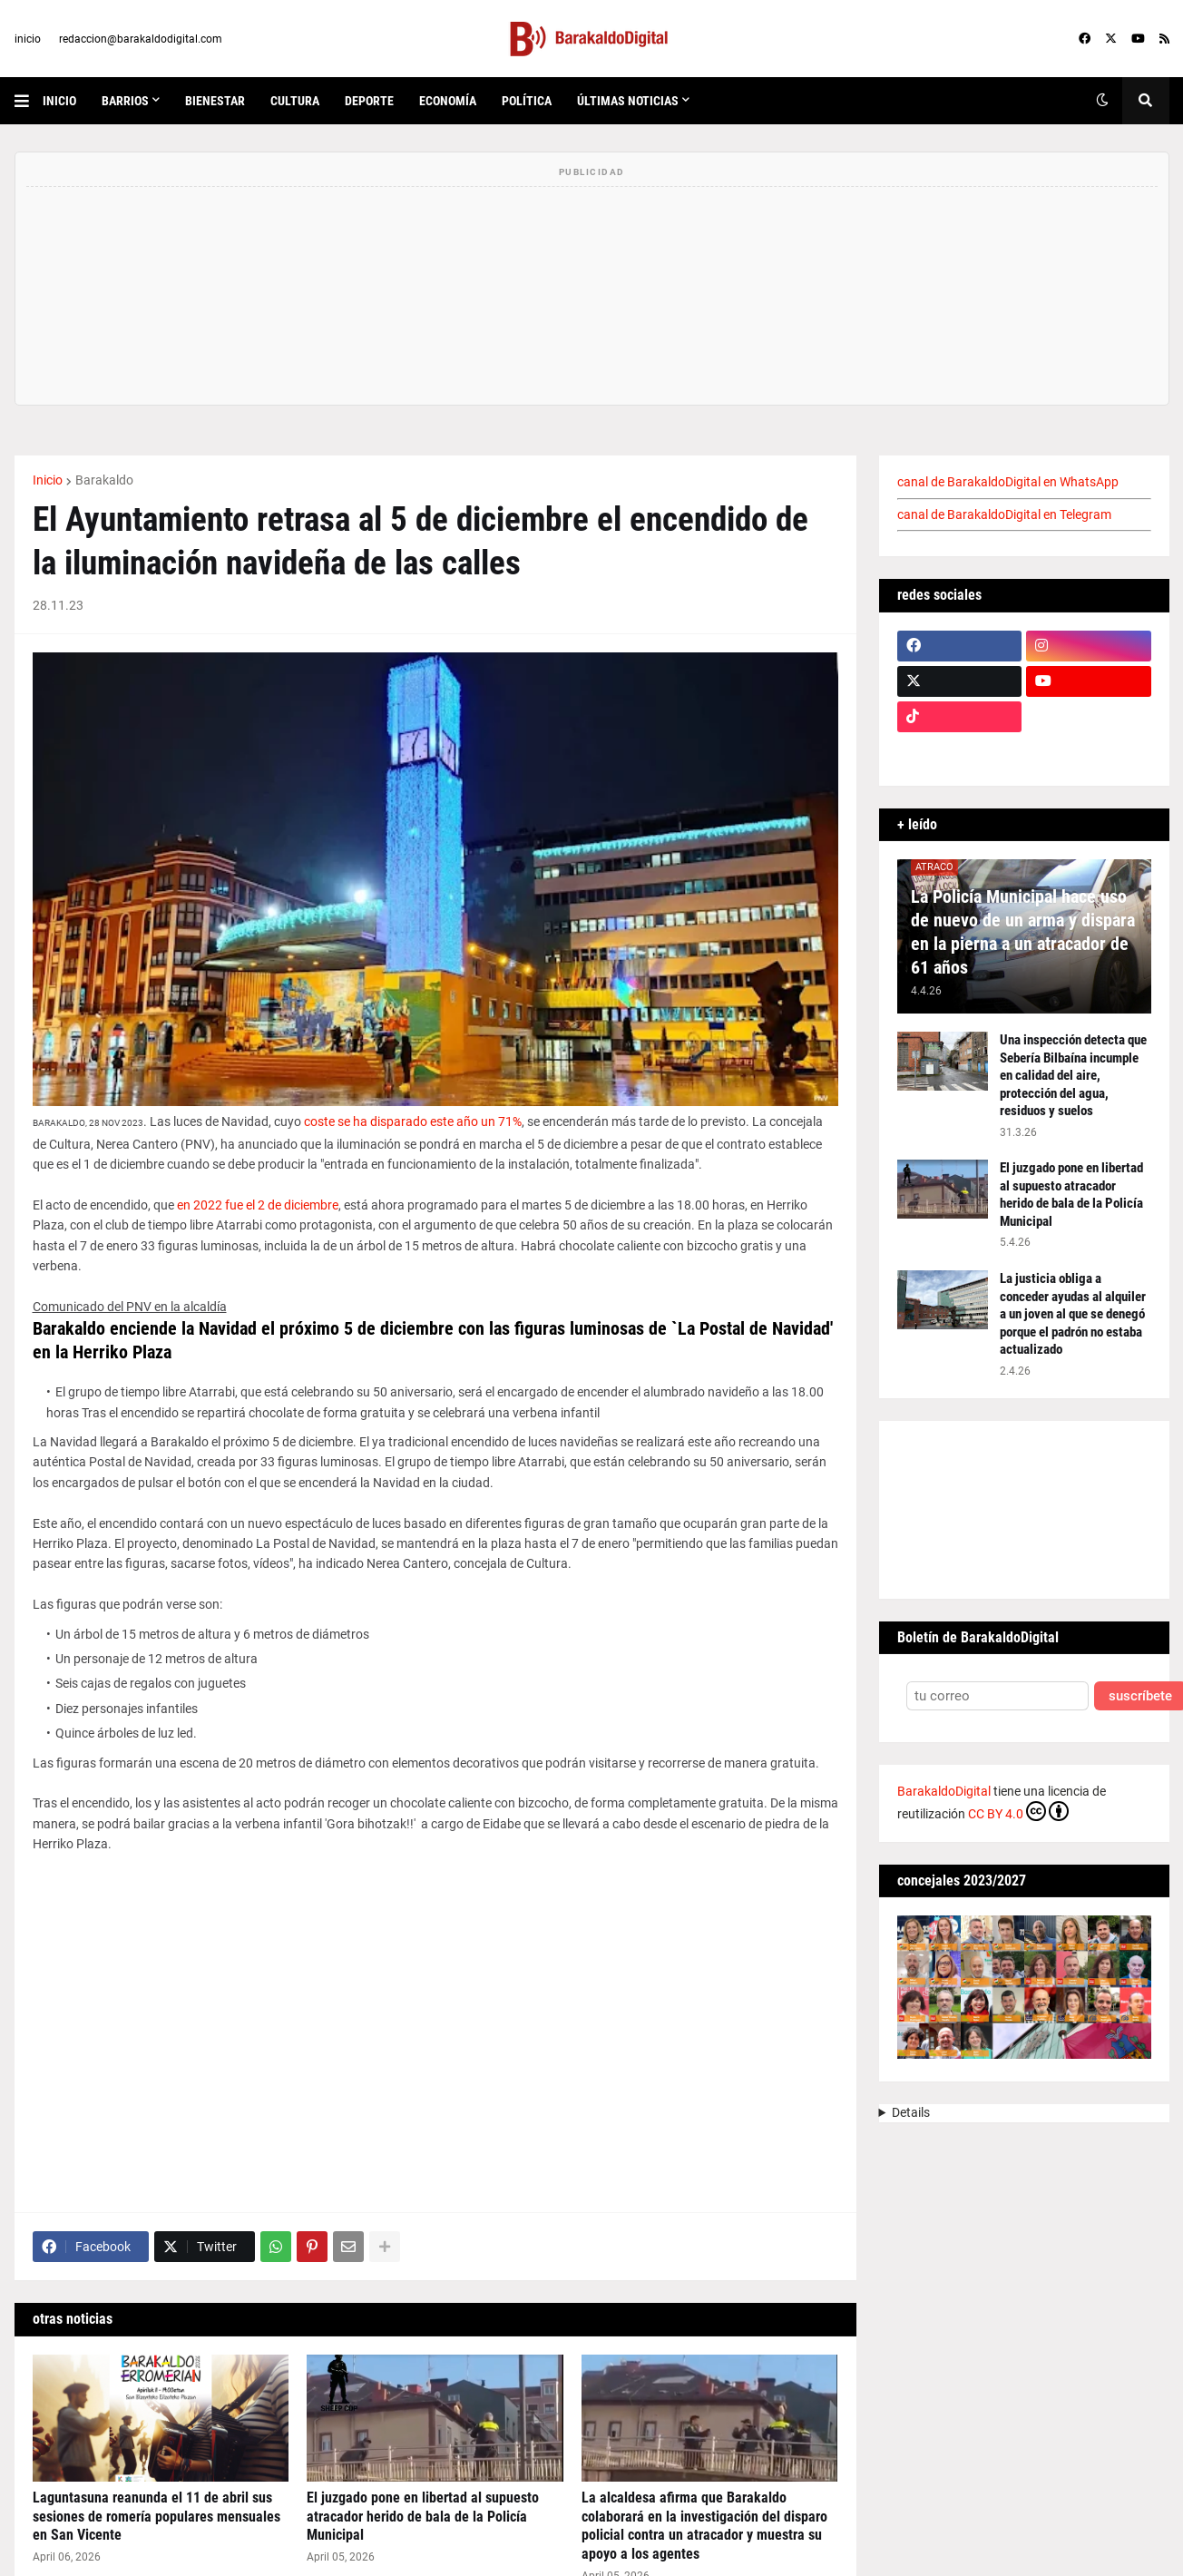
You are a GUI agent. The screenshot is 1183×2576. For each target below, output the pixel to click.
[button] (29, 100)
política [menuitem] (527, 100)
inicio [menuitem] (59, 100)
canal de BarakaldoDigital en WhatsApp (1008, 482)
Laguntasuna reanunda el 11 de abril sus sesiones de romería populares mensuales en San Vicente (156, 2516)
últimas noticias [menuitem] (628, 100)
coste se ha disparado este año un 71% (413, 1121)
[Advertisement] (435, 2044)
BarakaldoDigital (944, 1791)
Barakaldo (104, 480)
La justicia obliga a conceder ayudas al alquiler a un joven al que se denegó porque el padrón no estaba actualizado (1073, 1313)
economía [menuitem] (447, 100)
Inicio (48, 480)
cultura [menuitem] (294, 100)
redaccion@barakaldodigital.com (140, 39)
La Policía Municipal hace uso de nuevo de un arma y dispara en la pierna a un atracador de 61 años (1023, 932)
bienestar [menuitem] (215, 100)
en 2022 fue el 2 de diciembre (257, 1205)
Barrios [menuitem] (125, 100)
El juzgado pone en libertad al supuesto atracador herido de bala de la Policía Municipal (423, 2516)
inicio (28, 39)
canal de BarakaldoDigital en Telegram (1004, 514)
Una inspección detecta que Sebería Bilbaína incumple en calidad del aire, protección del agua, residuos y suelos (1073, 1075)
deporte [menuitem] (369, 100)
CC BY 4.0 (1018, 1811)
